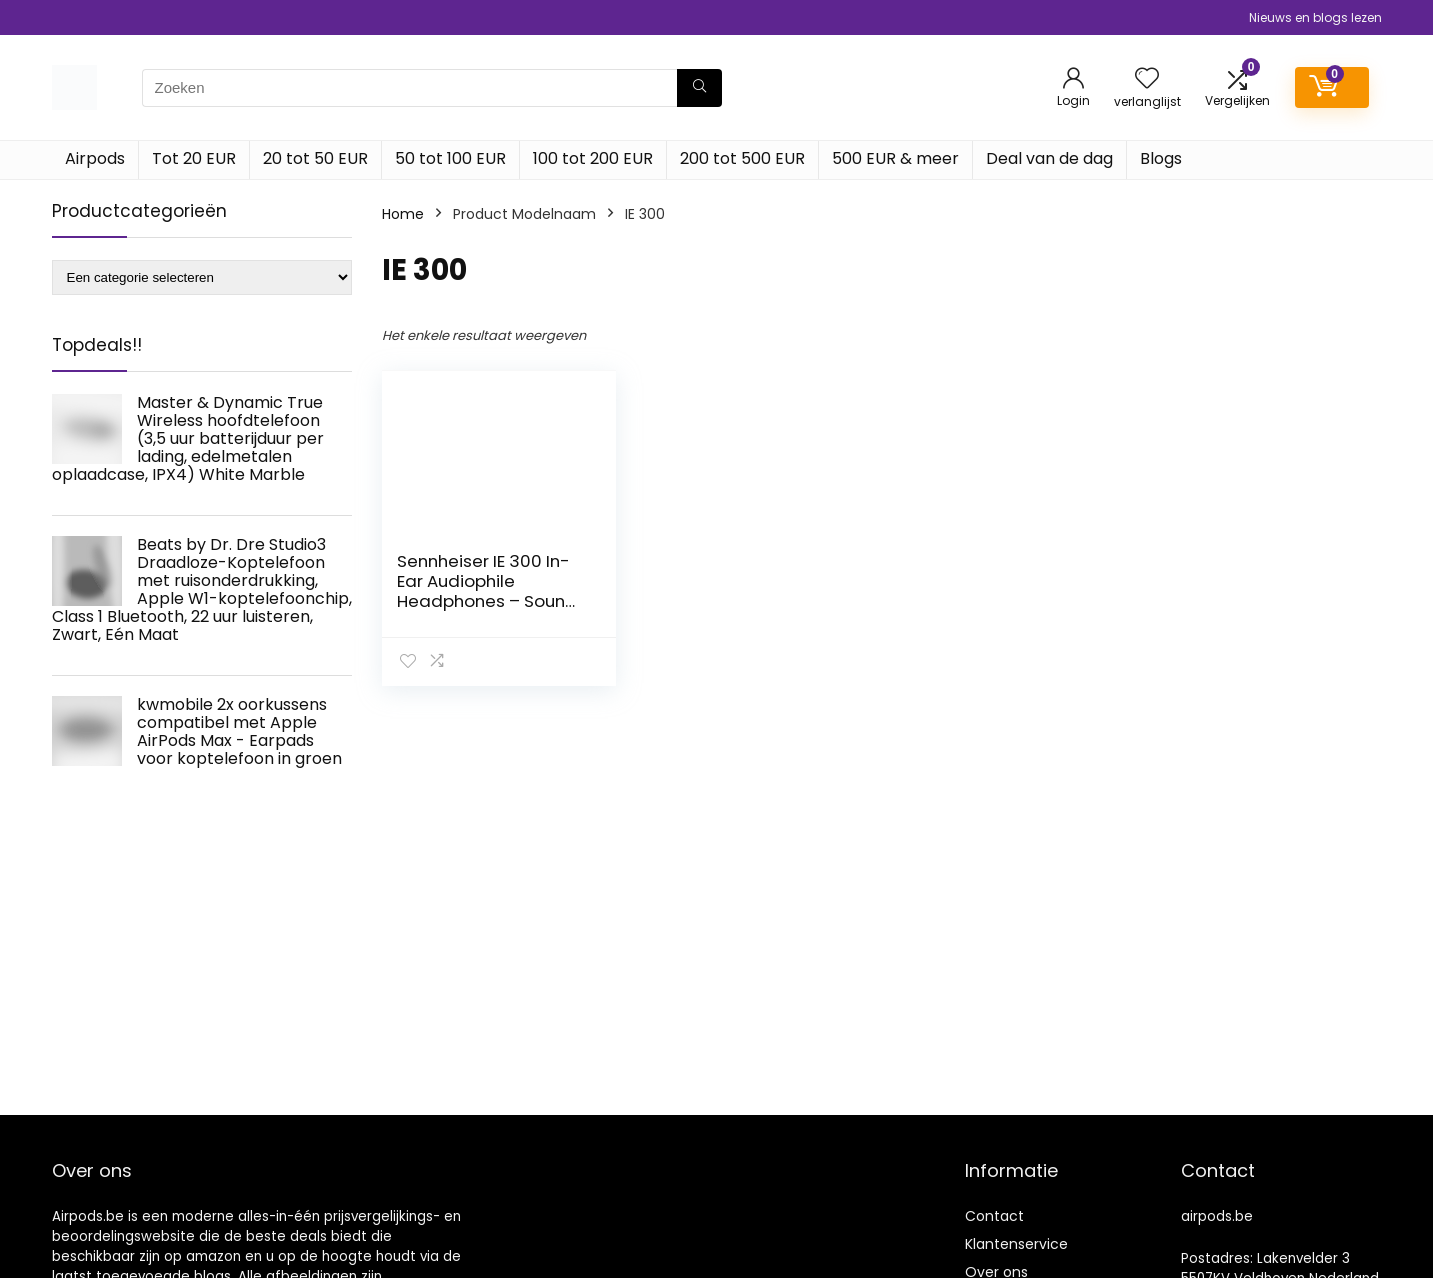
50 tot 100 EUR (450, 158)
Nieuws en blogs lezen (1315, 17)
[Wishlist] (1147, 79)
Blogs (1161, 158)
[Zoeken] (699, 88)
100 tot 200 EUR (593, 158)
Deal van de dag (1049, 158)
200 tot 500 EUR (742, 158)
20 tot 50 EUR (315, 158)
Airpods (95, 158)
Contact (994, 1216)
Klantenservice (1016, 1244)
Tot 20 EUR (194, 158)
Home (403, 214)
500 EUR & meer (895, 158)
